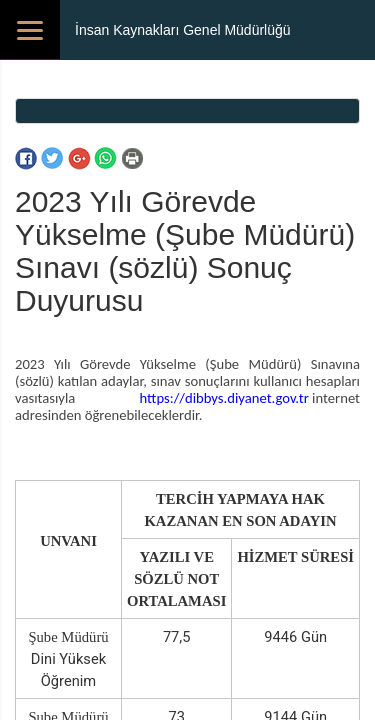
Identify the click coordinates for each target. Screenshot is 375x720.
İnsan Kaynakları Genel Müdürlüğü (183, 30)
